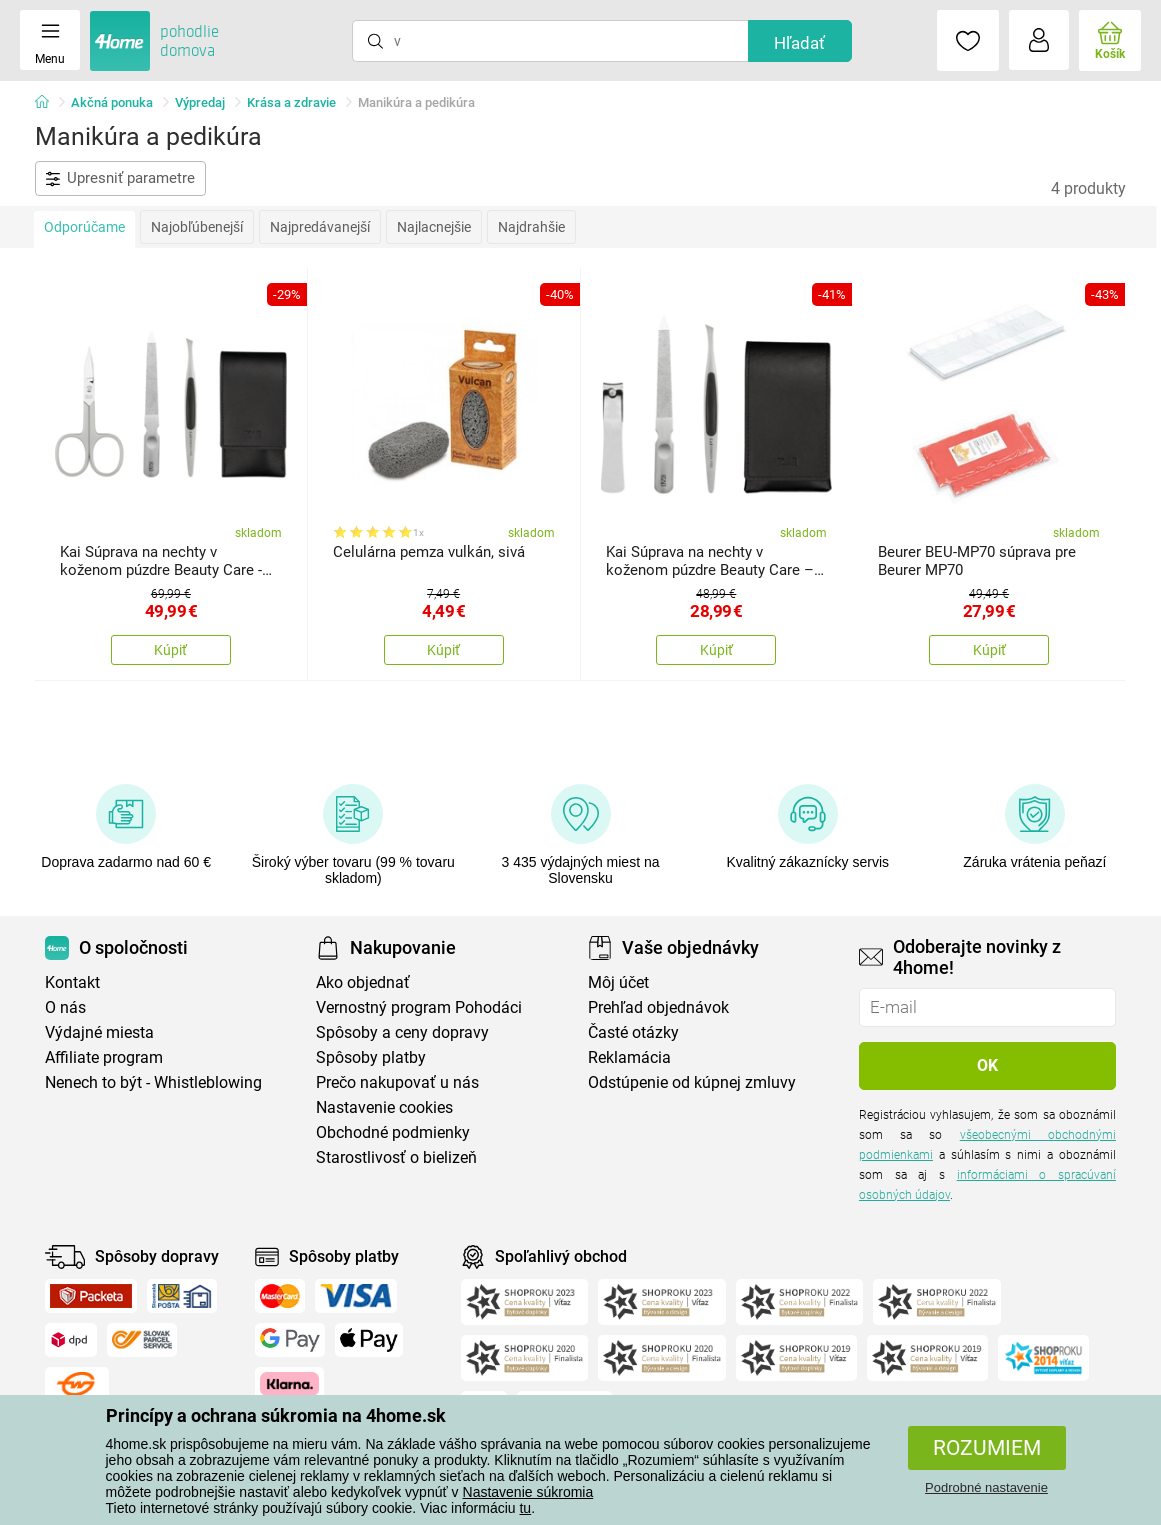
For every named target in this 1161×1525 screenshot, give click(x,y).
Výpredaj (200, 102)
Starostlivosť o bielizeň (396, 1157)
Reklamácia (629, 1057)
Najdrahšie (531, 227)
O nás (65, 1007)
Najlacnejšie (434, 227)
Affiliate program (104, 1057)
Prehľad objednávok (658, 1007)
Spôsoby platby (371, 1057)
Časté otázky (633, 1032)
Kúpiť (170, 650)
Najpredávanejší (320, 227)
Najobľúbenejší (197, 227)
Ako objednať (363, 982)
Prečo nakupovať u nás (397, 1082)
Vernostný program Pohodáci (419, 1007)
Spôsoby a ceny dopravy (402, 1032)
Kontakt (72, 982)
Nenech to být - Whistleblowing (153, 1082)
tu (525, 1508)
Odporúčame (84, 227)
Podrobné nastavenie (986, 1487)
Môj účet (618, 982)
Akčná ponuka (112, 102)
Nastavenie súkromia (528, 1492)
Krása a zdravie (291, 102)
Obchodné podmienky (393, 1132)
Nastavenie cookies (384, 1107)
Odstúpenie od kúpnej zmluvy (692, 1082)
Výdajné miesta (99, 1032)
